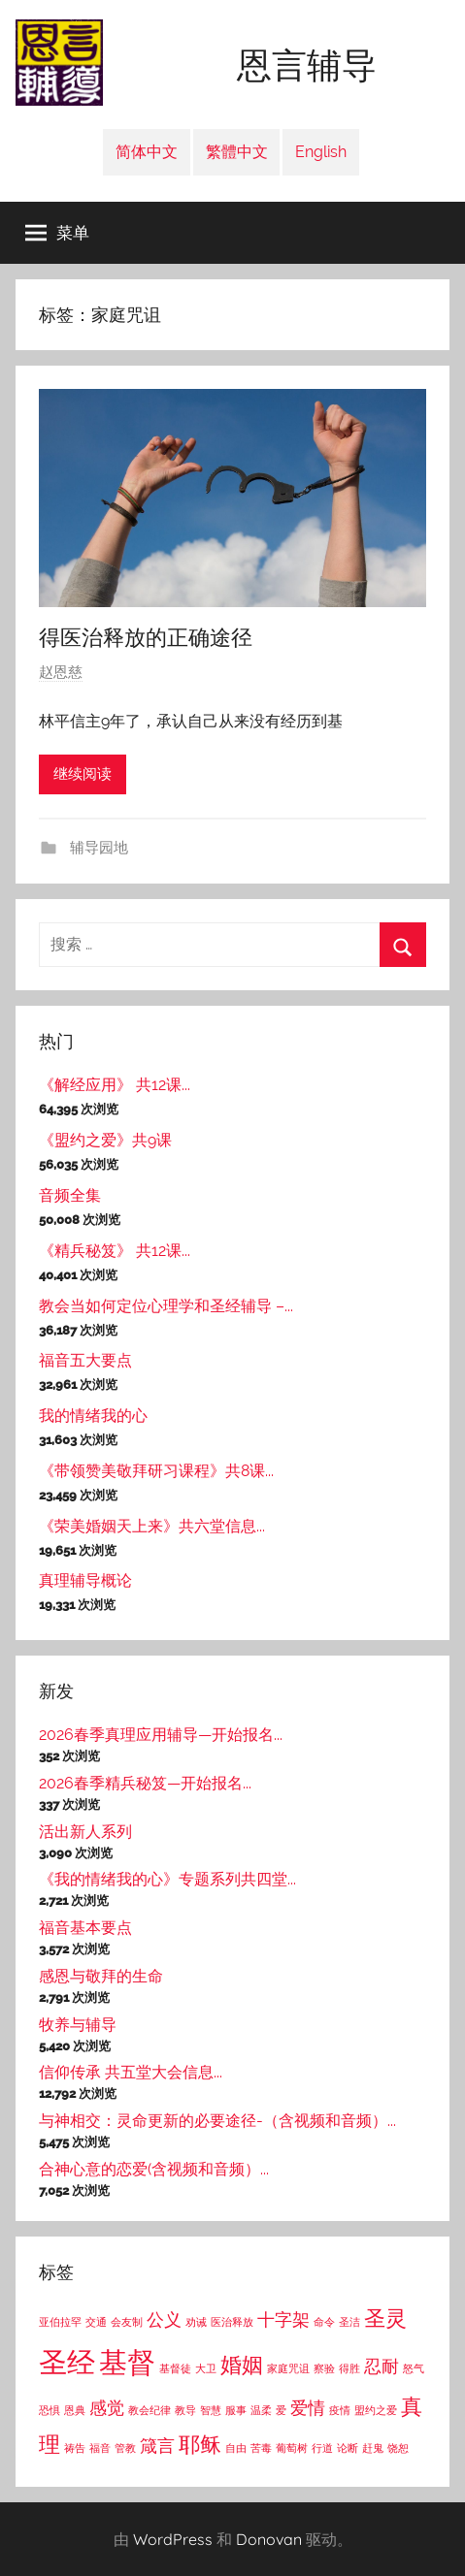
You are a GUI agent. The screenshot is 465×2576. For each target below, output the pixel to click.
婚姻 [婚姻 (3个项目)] (241, 2364)
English (321, 152)
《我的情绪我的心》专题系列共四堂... (167, 1879)
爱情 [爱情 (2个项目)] (307, 2408)
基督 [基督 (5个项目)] (127, 2362)
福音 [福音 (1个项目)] (100, 2448)
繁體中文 (237, 152)
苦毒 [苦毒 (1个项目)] (261, 2448)
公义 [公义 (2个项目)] (164, 2319)
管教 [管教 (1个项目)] (125, 2448)
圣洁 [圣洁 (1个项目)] (349, 2322)
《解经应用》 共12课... (114, 1085)
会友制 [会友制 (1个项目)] (127, 2322)
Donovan (269, 2539)
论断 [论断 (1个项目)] (347, 2448)
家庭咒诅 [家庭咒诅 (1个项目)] (288, 2368)
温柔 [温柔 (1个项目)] (261, 2410)
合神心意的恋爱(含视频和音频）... (154, 2169)
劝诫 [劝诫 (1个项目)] (196, 2322)
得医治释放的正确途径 (145, 637)
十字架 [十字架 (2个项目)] (283, 2319)
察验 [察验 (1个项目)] (324, 2368)
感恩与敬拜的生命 (101, 1976)
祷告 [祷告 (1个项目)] (74, 2448)
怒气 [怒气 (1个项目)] (413, 2368)
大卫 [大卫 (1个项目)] (205, 2368)
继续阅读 (82, 774)
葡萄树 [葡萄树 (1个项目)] (292, 2448)
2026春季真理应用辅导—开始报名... (160, 1734)
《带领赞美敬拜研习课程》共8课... (156, 1471)
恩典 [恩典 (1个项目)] (74, 2410)
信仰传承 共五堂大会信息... (130, 2072)
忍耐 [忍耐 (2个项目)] (381, 2366)
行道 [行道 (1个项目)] (322, 2448)
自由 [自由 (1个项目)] (236, 2448)
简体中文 (147, 152)
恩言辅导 (307, 66)
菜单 (57, 232)
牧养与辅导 (77, 2024)
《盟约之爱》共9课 (105, 1140)
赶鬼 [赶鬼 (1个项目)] (372, 2448)
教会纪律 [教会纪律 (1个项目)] (149, 2410)
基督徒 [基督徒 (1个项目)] (175, 2368)
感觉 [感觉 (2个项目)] (106, 2408)
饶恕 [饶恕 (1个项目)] (398, 2448)
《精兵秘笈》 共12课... (114, 1250)
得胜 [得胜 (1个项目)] (349, 2368)
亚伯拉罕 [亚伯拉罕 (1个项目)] (60, 2322)
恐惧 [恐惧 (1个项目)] (49, 2410)
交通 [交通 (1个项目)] (96, 2322)
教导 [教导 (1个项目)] (185, 2410)
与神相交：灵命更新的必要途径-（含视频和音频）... (217, 2120)
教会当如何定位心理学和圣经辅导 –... (166, 1306)
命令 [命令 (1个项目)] (324, 2322)
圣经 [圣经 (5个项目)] (67, 2362)
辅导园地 (97, 847)
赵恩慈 (61, 672)
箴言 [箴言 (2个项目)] (157, 2445)
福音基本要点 (85, 1927)
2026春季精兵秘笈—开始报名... (145, 1783)
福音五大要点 (85, 1360)
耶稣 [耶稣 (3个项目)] (200, 2444)
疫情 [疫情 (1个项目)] (339, 2410)
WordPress (173, 2539)
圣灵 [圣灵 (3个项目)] (385, 2318)
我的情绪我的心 (93, 1415)
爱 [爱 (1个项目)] (281, 2410)
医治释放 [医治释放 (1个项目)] (232, 2322)
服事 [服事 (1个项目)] (236, 2410)
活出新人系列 (85, 1831)
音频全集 (70, 1195)
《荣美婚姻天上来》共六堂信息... (152, 1526)
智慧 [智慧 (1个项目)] (210, 2410)
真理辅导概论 (85, 1580)
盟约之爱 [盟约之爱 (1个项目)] (375, 2410)
